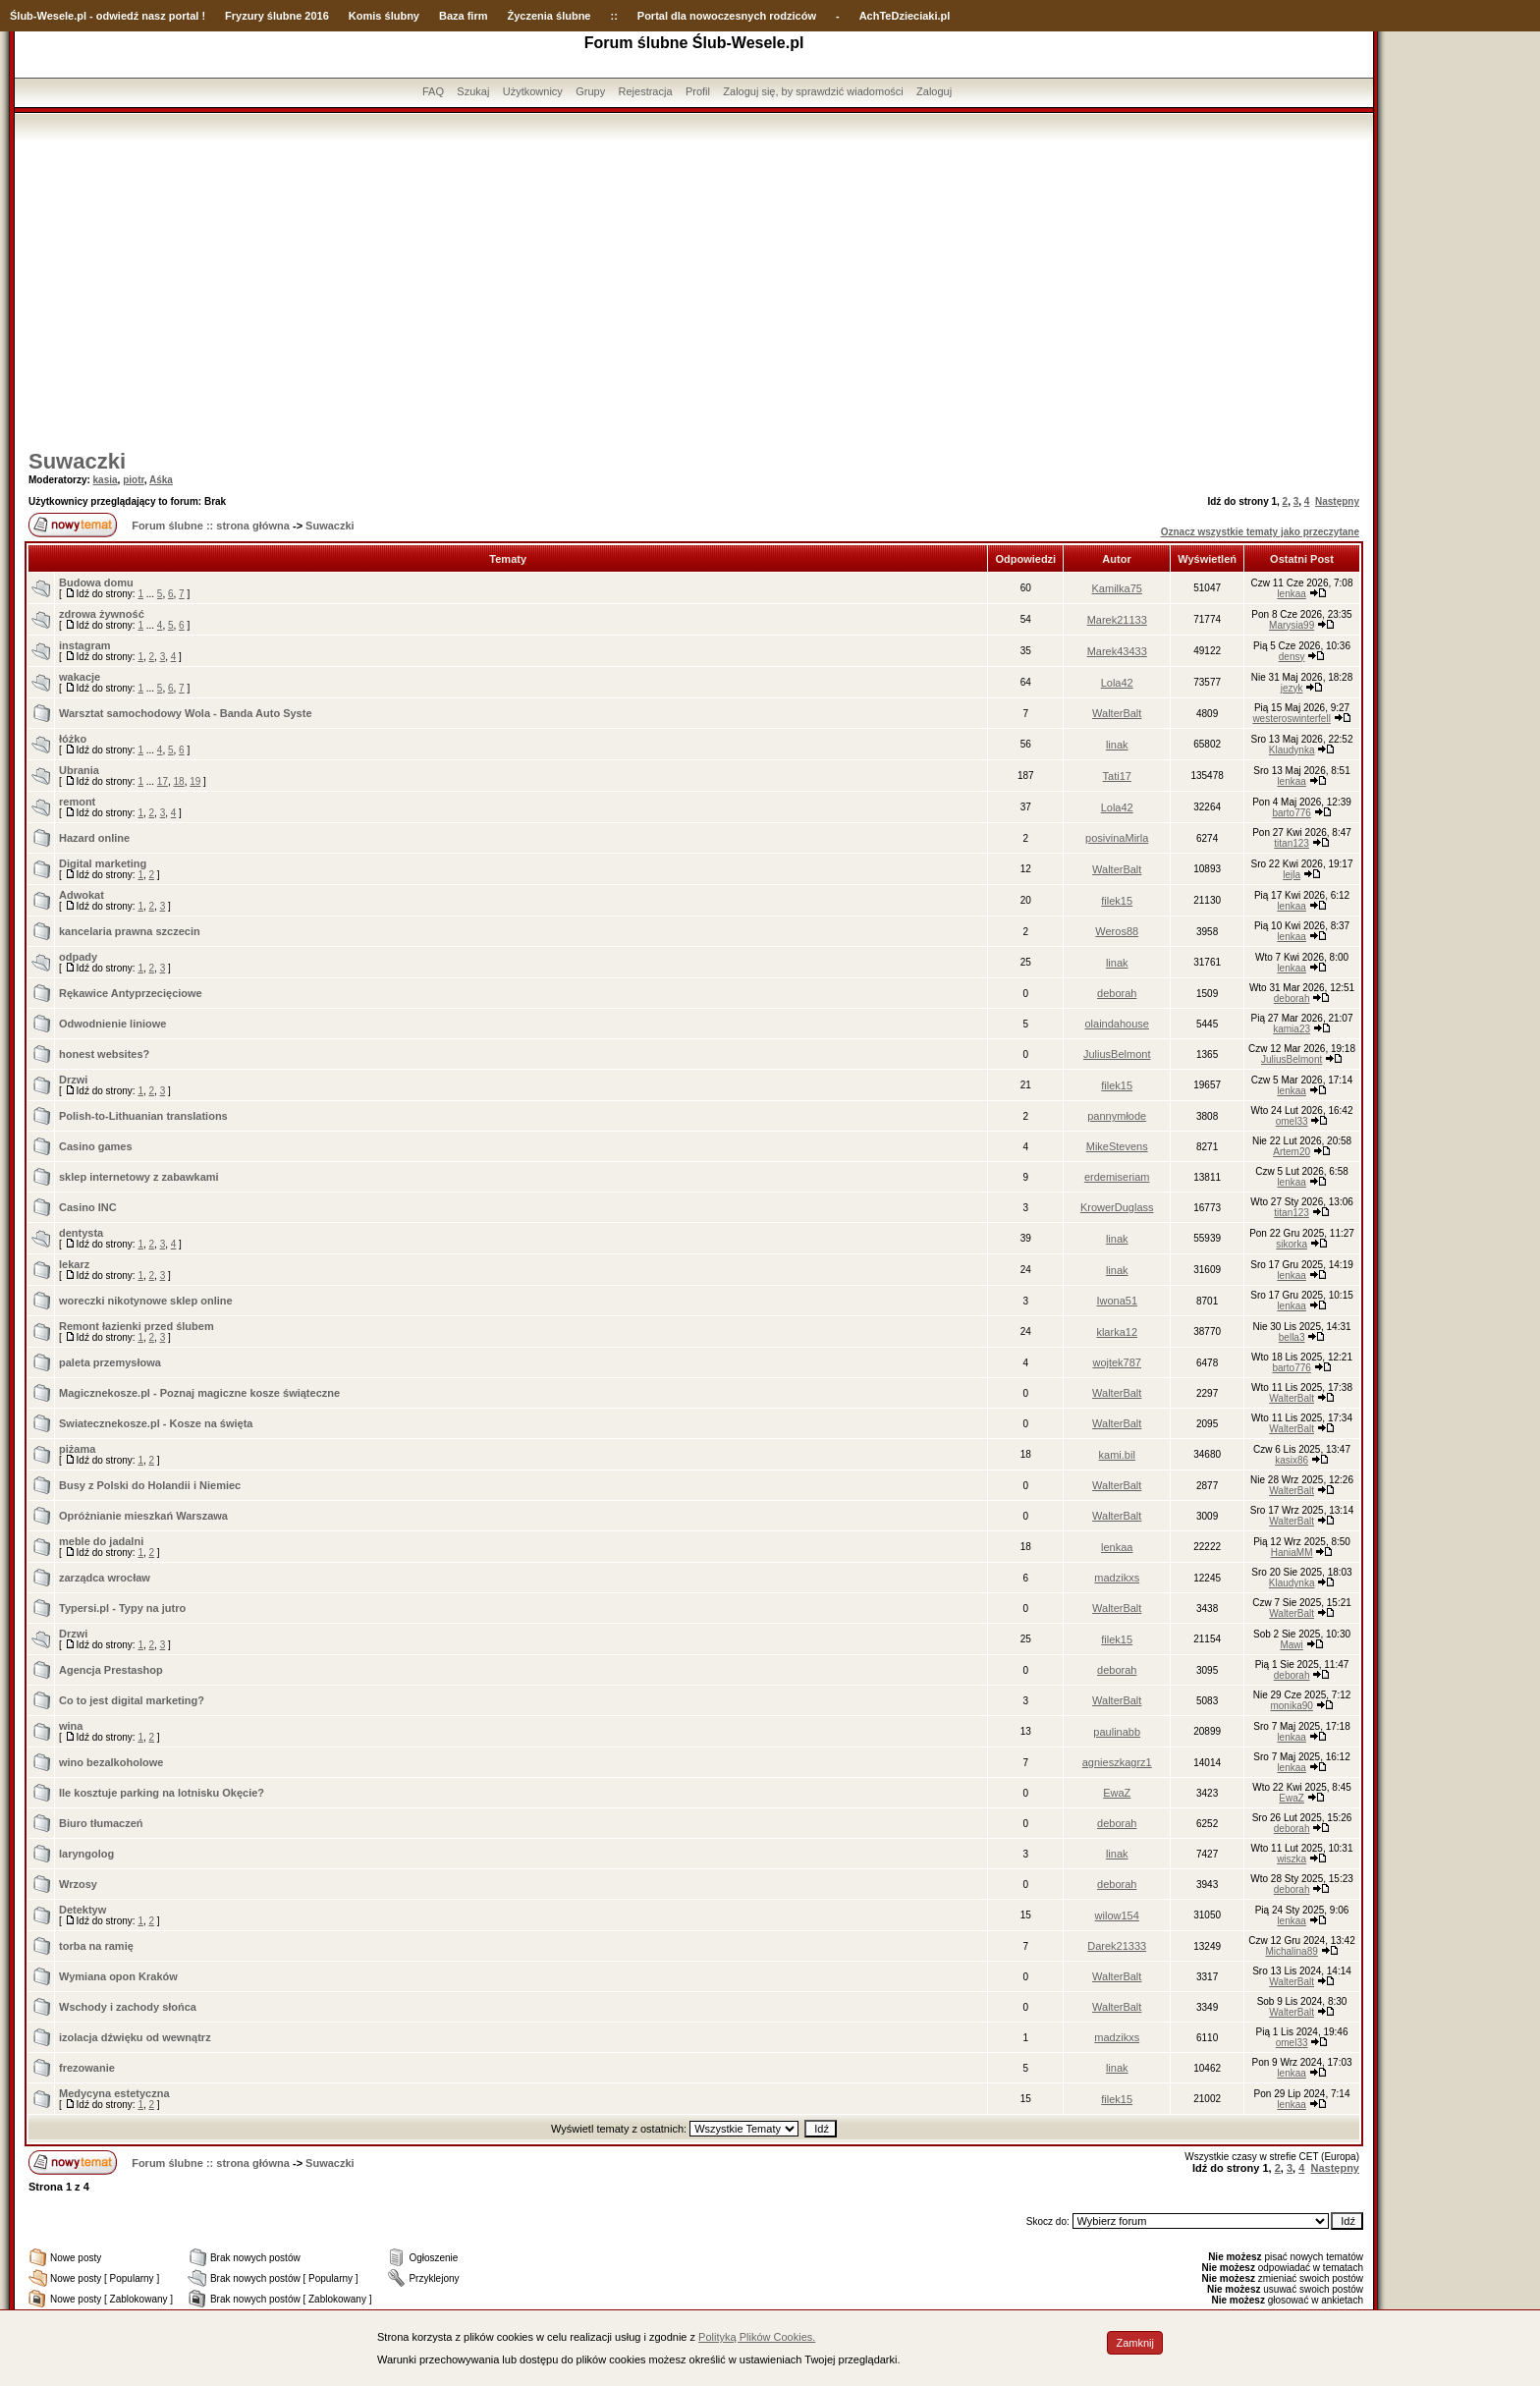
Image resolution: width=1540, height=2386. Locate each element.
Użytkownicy (533, 91)
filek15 (1116, 901)
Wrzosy (78, 1884)
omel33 (1292, 1121)
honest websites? (104, 1054)
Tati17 (1117, 776)
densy (1292, 656)
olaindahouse (1116, 1023)
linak (1117, 744)
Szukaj (473, 91)
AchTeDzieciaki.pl (905, 16)
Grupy (590, 91)
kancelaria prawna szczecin (129, 931)
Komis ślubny (384, 16)
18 (179, 781)
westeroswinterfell (1291, 718)
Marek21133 (1117, 620)
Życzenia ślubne (549, 16)
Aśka (161, 479)
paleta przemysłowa (110, 1362)
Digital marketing (102, 863)
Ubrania (79, 770)
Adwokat (81, 895)
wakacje (79, 677)
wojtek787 (1116, 1362)
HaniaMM (1292, 1552)
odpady (78, 957)
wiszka (1291, 1859)
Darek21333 (1116, 1946)
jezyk (1292, 688)
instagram (85, 645)
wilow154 (1117, 1915)
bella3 (1292, 1337)
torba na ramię (96, 1946)
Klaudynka (1292, 750)
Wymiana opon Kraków (118, 1976)
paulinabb (1116, 1732)
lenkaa (1291, 593)
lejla (1291, 874)
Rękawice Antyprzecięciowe (130, 993)
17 (162, 781)
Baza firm (463, 16)
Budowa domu (96, 582)
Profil (698, 91)
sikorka (1291, 1244)
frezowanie (87, 2068)
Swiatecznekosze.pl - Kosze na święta (155, 1423)
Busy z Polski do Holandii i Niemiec (150, 1485)
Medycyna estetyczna (114, 2093)
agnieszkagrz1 (1117, 1762)
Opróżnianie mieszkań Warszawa (143, 1516)
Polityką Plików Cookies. (756, 2337)
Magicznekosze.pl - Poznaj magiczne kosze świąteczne (199, 1393)
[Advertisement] (694, 287)
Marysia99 (1291, 625)
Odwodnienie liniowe (112, 1023)
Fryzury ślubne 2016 (277, 16)
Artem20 (1291, 1151)
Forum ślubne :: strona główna (211, 525)
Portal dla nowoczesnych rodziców (726, 16)
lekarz (74, 1264)
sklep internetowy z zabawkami (139, 1177)
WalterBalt (1116, 713)
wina (70, 1726)
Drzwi (73, 1079)
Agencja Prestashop (111, 1670)
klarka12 (1116, 1332)
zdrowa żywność (101, 614)
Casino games (96, 1146)
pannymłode (1116, 1116)
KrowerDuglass (1117, 1207)
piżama (77, 1449)
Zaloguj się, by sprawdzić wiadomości (813, 91)
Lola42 (1117, 683)
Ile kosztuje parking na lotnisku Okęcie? (161, 1793)
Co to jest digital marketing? (131, 1700)
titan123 (1291, 843)
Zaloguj (934, 91)
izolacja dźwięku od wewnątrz (135, 2037)
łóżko (72, 739)
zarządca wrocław (104, 1577)
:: (613, 16)
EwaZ (1116, 1793)
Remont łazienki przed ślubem (136, 1326)
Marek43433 (1117, 651)
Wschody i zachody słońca (127, 2007)
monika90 (1291, 1705)
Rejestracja (646, 91)
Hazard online (94, 838)
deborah (1116, 993)
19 (195, 781)
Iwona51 (1116, 1300)
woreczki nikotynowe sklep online (146, 1300)
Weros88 (1116, 931)
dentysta (81, 1233)
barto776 (1291, 812)
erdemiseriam (1117, 1177)
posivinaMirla (1116, 838)
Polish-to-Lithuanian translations (143, 1116)
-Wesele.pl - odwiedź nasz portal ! (119, 16)
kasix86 (1291, 1460)
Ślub (21, 16)
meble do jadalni (101, 1541)
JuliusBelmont (1116, 1054)
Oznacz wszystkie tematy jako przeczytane (1260, 532)
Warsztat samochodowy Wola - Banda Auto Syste (185, 713)
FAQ (433, 91)
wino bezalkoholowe (111, 1762)
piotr (133, 479)
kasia (105, 479)
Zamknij (1135, 2343)
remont (77, 801)
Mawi (1291, 1644)
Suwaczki (77, 461)
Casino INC (88, 1207)
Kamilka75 (1117, 588)
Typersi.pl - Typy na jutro (122, 1608)
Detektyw (82, 1909)
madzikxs (1116, 1577)
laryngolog (86, 1853)
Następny (1337, 501)
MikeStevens (1117, 1146)
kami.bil (1117, 1455)
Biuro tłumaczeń (101, 1823)
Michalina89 (1291, 1951)
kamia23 (1291, 1029)
